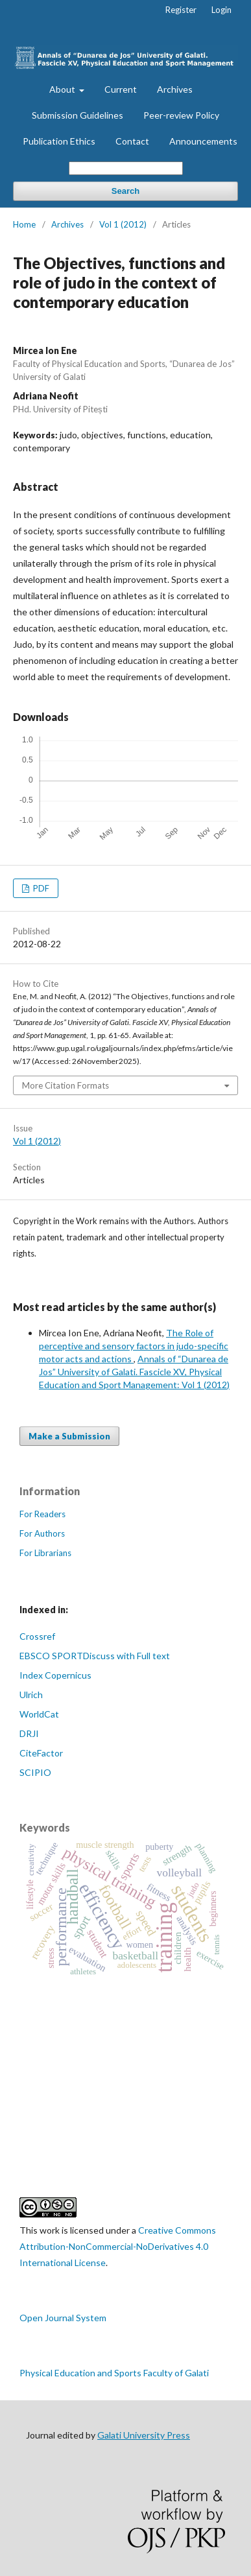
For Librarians (45, 1553)
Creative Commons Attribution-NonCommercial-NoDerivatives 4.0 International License (117, 2246)
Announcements (203, 141)
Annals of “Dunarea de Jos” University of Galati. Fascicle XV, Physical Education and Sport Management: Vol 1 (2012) (134, 1371)
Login (221, 10)
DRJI (29, 1733)
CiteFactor (41, 1752)
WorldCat (39, 1713)
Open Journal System (62, 2317)
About (63, 89)
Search (125, 191)
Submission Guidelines (77, 115)
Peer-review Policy (181, 115)
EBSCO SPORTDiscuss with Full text (94, 1655)
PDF (40, 888)
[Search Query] (126, 168)
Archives (175, 89)
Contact (132, 141)
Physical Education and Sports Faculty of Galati (114, 2372)
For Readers (42, 1514)
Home (24, 224)
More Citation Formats (65, 1085)
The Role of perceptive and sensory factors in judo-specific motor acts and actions (133, 1345)
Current (120, 89)
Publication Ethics (59, 141)
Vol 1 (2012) (123, 224)
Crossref (37, 1636)
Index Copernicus (55, 1675)
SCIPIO (35, 1772)
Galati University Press (143, 2434)
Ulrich (31, 1694)
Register (181, 10)
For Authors (42, 1533)
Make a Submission (69, 1436)
